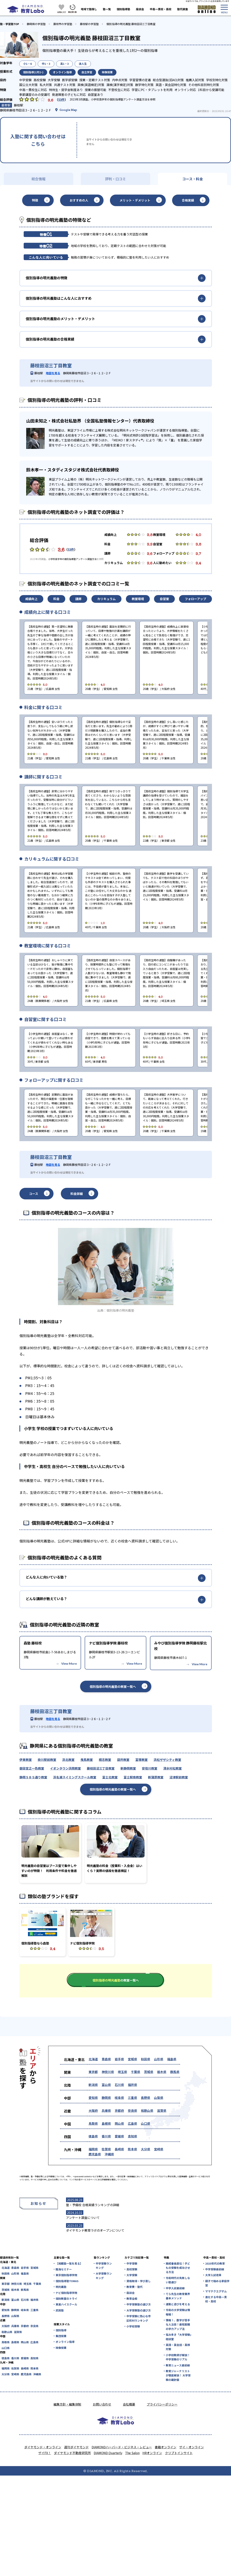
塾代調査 (182, 9)
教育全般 (131, 2298)
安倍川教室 (149, 1768)
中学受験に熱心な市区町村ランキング (138, 2318)
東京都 (93, 2071)
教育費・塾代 (134, 2287)
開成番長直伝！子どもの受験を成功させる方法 (178, 2267)
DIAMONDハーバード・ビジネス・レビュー (122, 2447)
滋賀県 (161, 2110)
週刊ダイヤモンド (76, 2447)
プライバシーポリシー (162, 2404)
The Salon (132, 2452)
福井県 (132, 2084)
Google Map (68, 110)
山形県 (158, 2059)
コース (33, 1193)
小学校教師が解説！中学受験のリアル (178, 2357)
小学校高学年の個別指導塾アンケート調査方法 (119, 99)
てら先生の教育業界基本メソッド (178, 2296)
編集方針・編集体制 (67, 2404)
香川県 (106, 2136)
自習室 (164, 598)
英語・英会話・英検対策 (178, 2347)
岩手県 (119, 2059)
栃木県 (161, 2071)
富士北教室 (110, 1777)
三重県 (132, 2097)
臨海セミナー (64, 2269)
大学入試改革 (213, 2275)
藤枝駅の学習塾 (89, 24)
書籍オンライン (165, 2447)
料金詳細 (76, 1193)
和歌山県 (147, 2110)
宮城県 (132, 2059)
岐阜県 (119, 2097)
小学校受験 (133, 2326)
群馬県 (174, 2071)
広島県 (132, 2123)
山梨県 (158, 2097)
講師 (78, 598)
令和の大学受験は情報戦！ (178, 2312)
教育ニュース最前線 (178, 2365)
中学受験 (131, 2263)
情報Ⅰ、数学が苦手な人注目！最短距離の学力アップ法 (178, 2324)
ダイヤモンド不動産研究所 (72, 2452)
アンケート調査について (83, 2217)
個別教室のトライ (66, 2298)
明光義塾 (61, 2287)
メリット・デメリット (135, 200)
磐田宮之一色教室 (31, 1768)
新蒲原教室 (155, 1777)
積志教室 (105, 1759)
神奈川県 (108, 2071)
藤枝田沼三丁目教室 (101, 1768)
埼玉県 (122, 2071)
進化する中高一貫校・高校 (216, 2299)
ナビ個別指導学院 (66, 2293)
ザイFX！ (44, 2452)
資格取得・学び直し (138, 2281)
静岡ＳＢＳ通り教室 (33, 1777)
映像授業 (61, 2348)
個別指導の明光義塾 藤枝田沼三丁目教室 (131, 24)
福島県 (171, 2059)
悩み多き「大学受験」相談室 (178, 2337)
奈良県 (132, 2110)
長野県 (145, 2097)
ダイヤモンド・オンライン (42, 2447)
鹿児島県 (95, 2154)
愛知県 (93, 2097)
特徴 (35, 200)
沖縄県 (109, 2154)
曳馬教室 (86, 1759)
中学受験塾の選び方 (138, 2304)
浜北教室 (68, 1759)
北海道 (93, 2059)
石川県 (119, 2084)
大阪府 (93, 2110)
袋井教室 (123, 1759)
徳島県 (93, 2136)
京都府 (119, 2110)
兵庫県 (106, 2110)
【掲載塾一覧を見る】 (69, 2263)
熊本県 (132, 2149)
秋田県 (145, 2059)
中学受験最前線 (214, 2269)
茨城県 (148, 2071)
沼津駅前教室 (178, 1777)
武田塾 (60, 2310)
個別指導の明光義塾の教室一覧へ (113, 1686)
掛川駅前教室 (47, 1759)
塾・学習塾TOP (9, 24)
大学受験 (131, 2275)
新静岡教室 (128, 1768)
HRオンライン (152, 2452)
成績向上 (31, 598)
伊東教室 (25, 1759)
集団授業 (61, 2336)
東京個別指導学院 (66, 2275)
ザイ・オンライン (191, 2447)
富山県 (106, 2084)
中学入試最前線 (175, 2288)
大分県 (145, 2149)
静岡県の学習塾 (36, 24)
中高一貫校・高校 (160, 9)
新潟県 (93, 2084)
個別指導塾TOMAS (67, 2281)
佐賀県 (106, 2149)
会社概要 (129, 2404)
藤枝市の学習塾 (62, 24)
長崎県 (119, 2149)
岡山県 (119, 2123)
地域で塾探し (89, 9)
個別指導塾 (123, 9)
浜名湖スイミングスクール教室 (74, 1777)
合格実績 (188, 200)
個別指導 (61, 2330)
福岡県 (93, 2149)
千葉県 (135, 2071)
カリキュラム (106, 598)
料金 (56, 598)
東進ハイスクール (66, 2304)
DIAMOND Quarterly (108, 2452)
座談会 (140, 9)
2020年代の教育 (215, 2263)
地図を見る (53, 373)
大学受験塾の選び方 (138, 2310)
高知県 (132, 2136)
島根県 (106, 2123)
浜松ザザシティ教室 (167, 1759)
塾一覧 (107, 9)
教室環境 (138, 598)
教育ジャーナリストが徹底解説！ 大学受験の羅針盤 (178, 2375)
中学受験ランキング (104, 2265)
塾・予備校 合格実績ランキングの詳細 (92, 2204)
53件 (61, 99)
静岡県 (106, 2097)
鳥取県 (93, 2123)
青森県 (106, 2059)
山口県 (145, 2123)
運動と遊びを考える (178, 2304)
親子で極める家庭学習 (217, 2283)
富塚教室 (141, 1759)
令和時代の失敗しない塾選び (178, 2280)
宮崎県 (158, 2149)
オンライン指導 (65, 2342)
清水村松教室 (172, 1768)
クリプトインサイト (179, 2452)
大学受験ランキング (104, 2276)
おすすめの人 (79, 200)
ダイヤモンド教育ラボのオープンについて (95, 2230)
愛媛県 (119, 2136)
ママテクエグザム (216, 2291)
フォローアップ (195, 598)
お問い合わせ (102, 2404)
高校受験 (131, 2269)
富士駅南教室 (133, 1777)
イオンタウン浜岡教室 (65, 1768)
